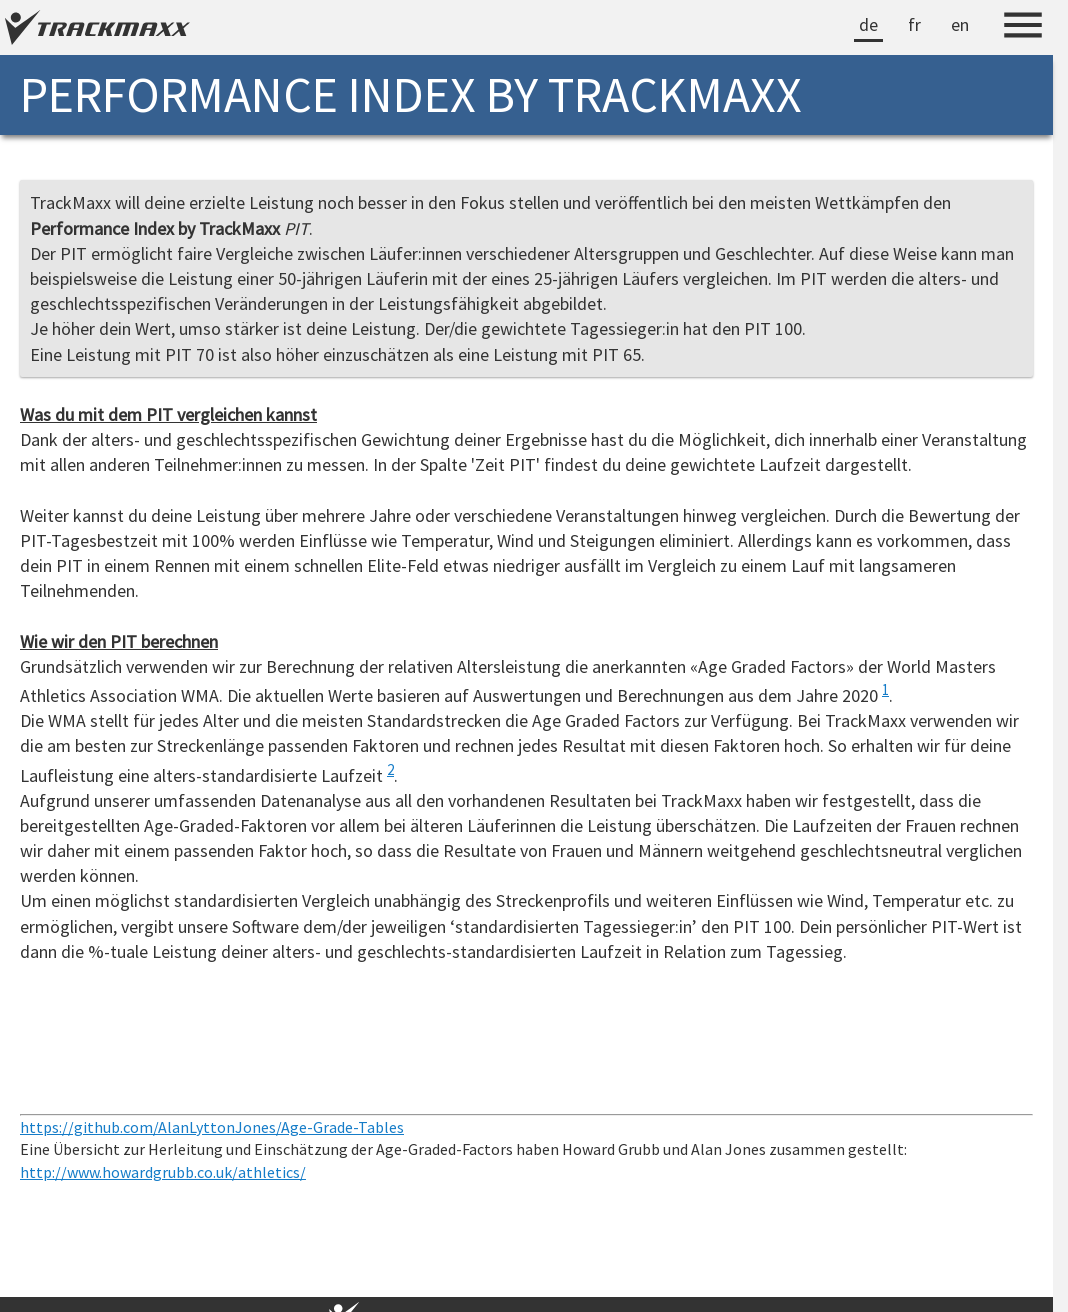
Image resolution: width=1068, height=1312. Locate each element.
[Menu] (1023, 28)
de (868, 24)
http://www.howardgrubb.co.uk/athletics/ (163, 1172)
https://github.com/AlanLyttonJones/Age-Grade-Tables (212, 1127)
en (960, 24)
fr (914, 24)
